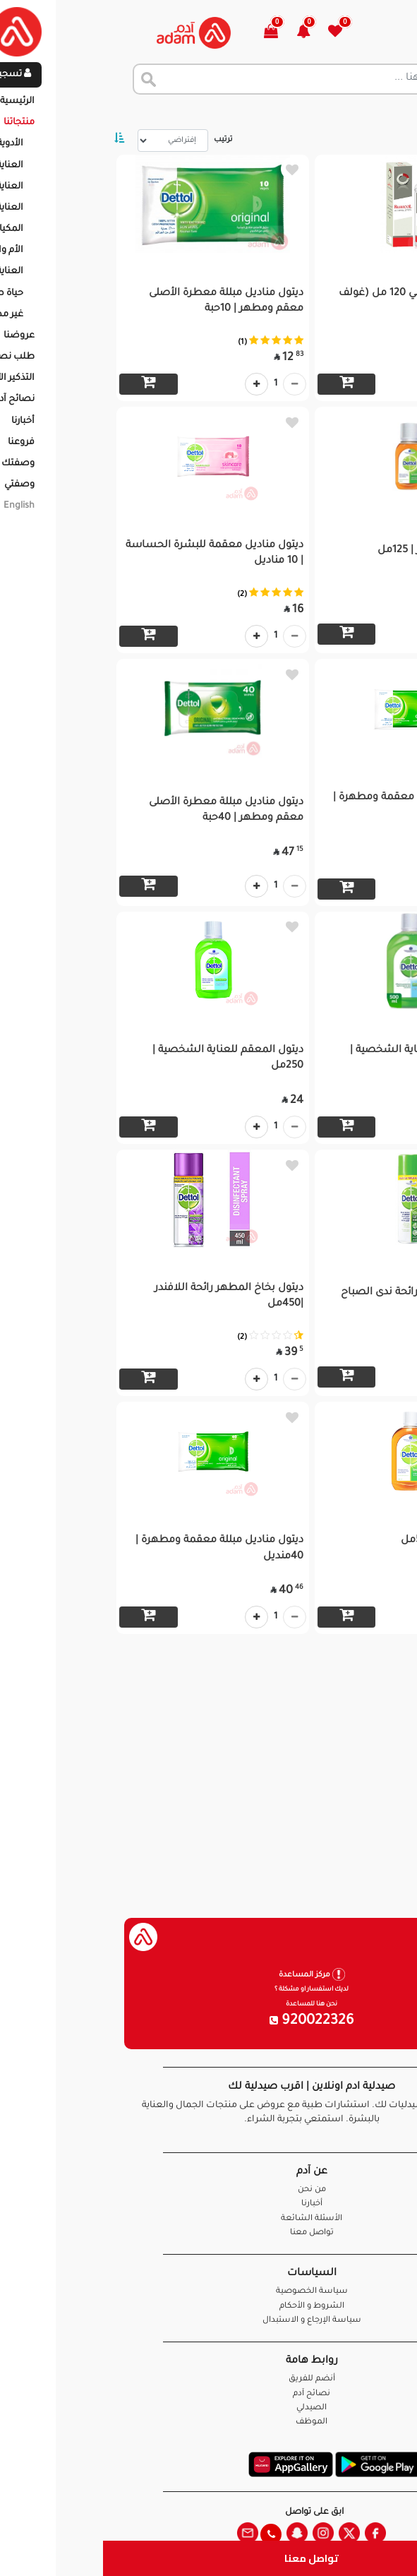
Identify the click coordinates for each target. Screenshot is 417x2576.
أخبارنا (208, 2204)
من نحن (209, 2190)
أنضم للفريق (209, 2379)
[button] (208, 33)
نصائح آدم (208, 2394)
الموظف (208, 2422)
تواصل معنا (208, 2558)
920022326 (209, 2021)
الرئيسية (388, 113)
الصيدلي (208, 2408)
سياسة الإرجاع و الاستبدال (208, 2320)
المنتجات (335, 113)
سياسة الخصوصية (209, 2291)
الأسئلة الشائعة (208, 2219)
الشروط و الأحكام (208, 2306)
